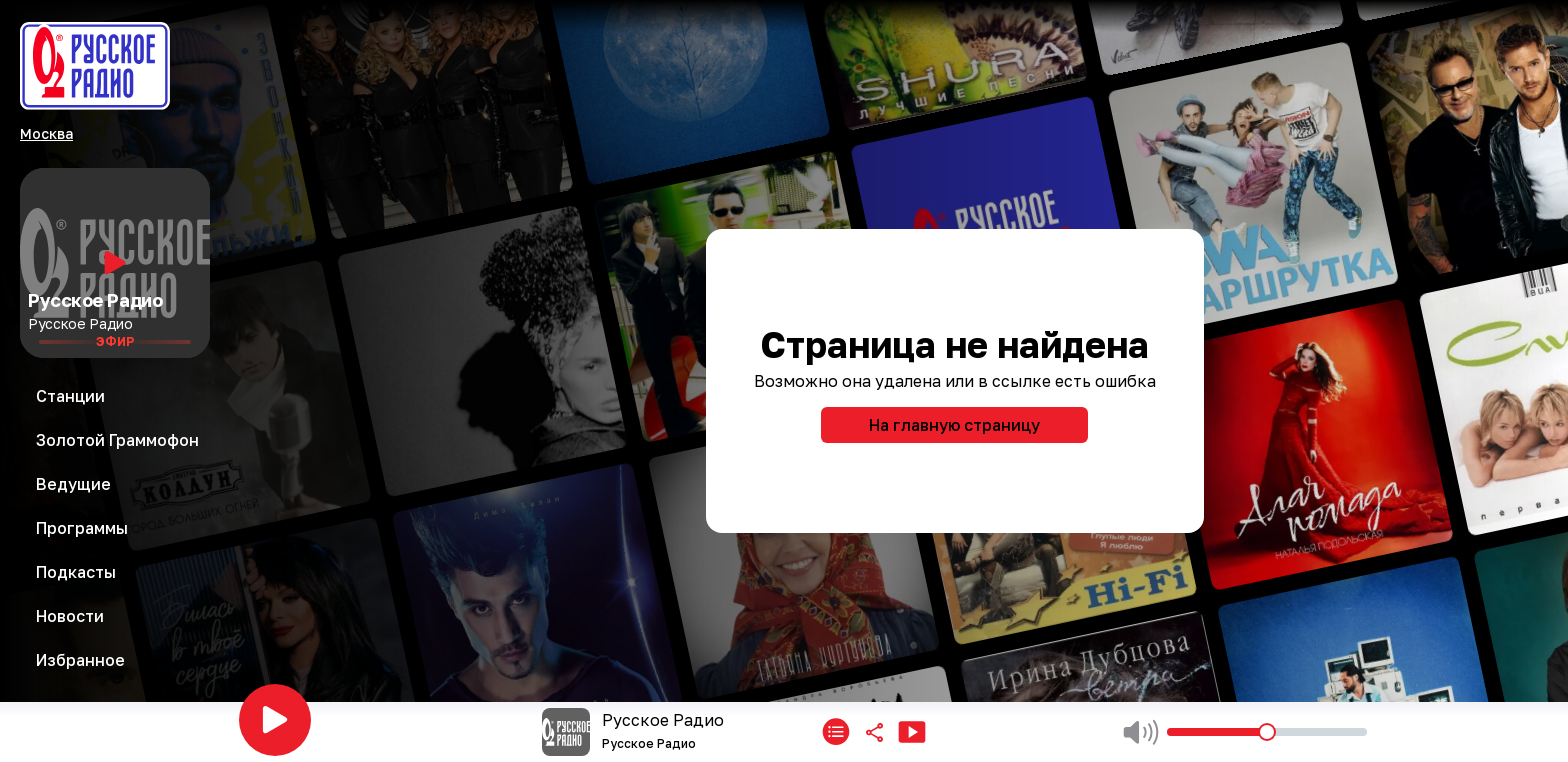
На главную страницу (954, 425)
